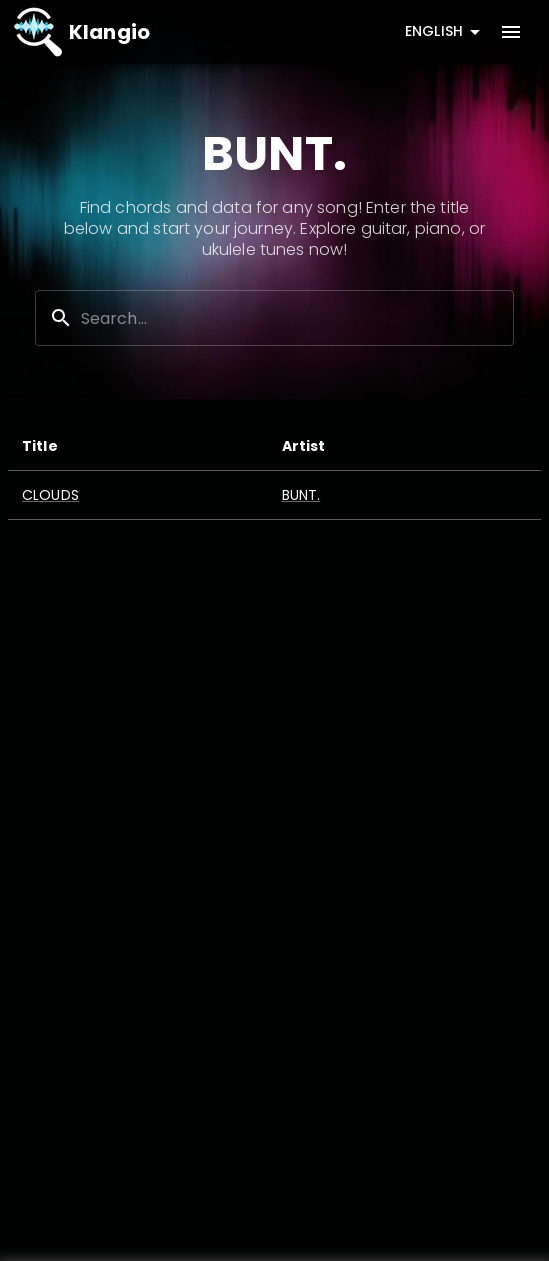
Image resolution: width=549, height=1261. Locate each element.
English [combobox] (434, 31)
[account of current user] (511, 32)
